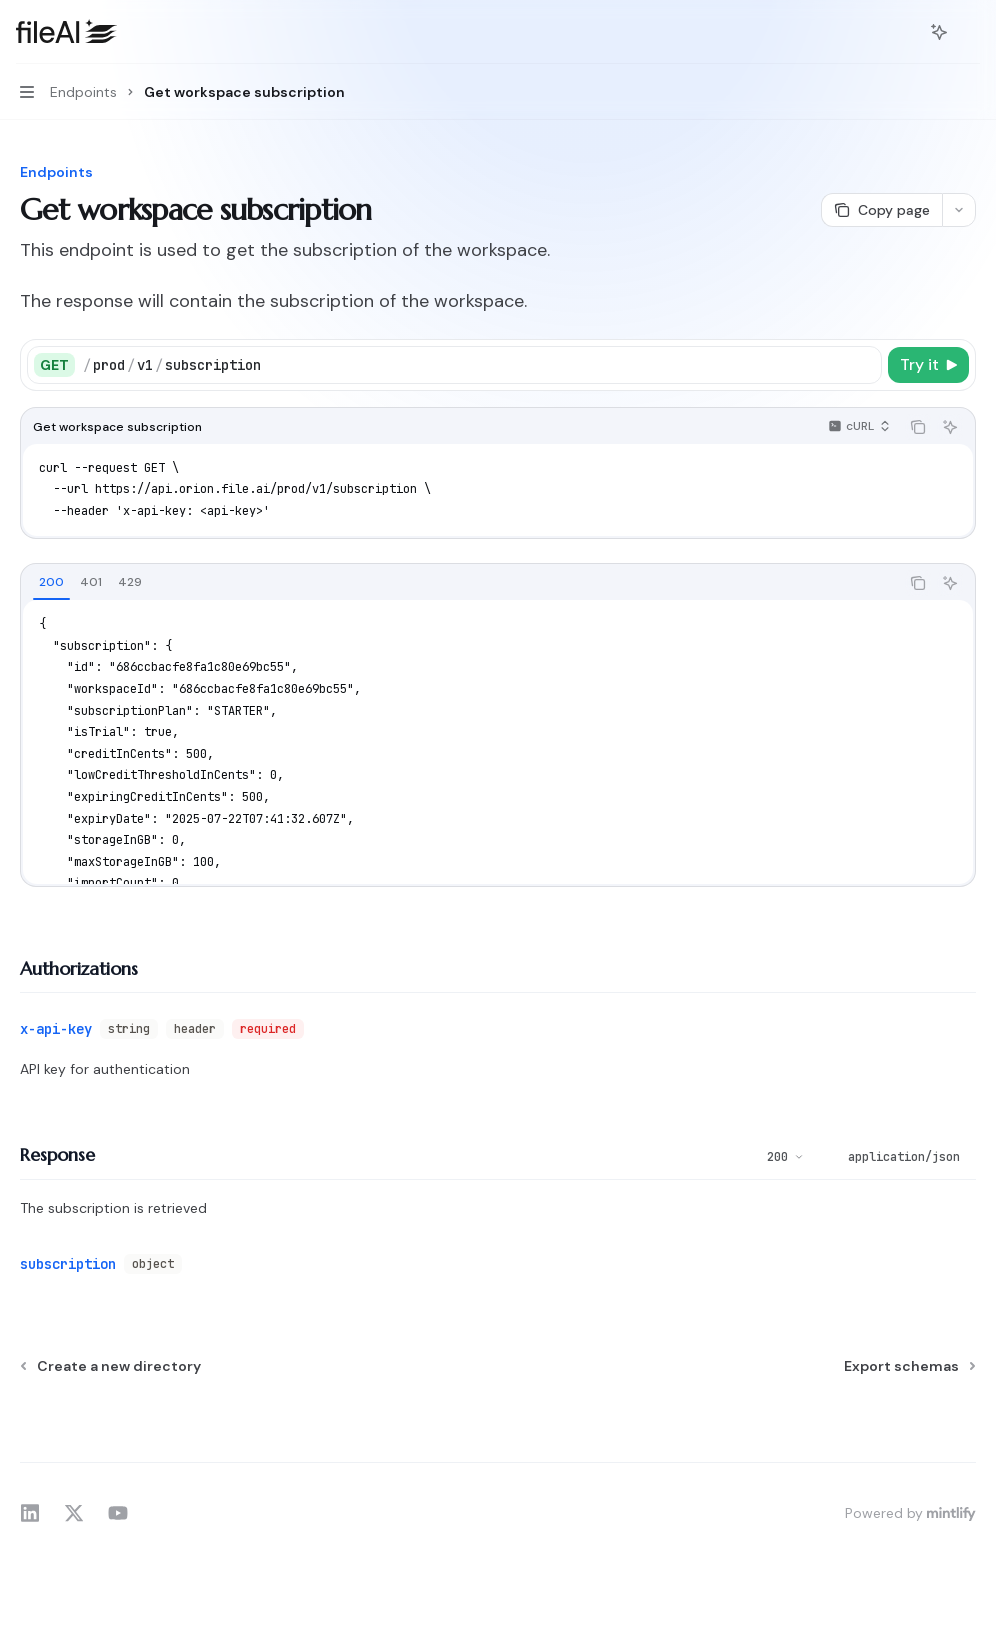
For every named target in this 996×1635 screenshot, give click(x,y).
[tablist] (460, 583)
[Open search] (902, 32)
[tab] (51, 582)
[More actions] (970, 32)
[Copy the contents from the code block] (918, 427)
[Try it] (928, 365)
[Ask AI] (950, 427)
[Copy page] (881, 210)
